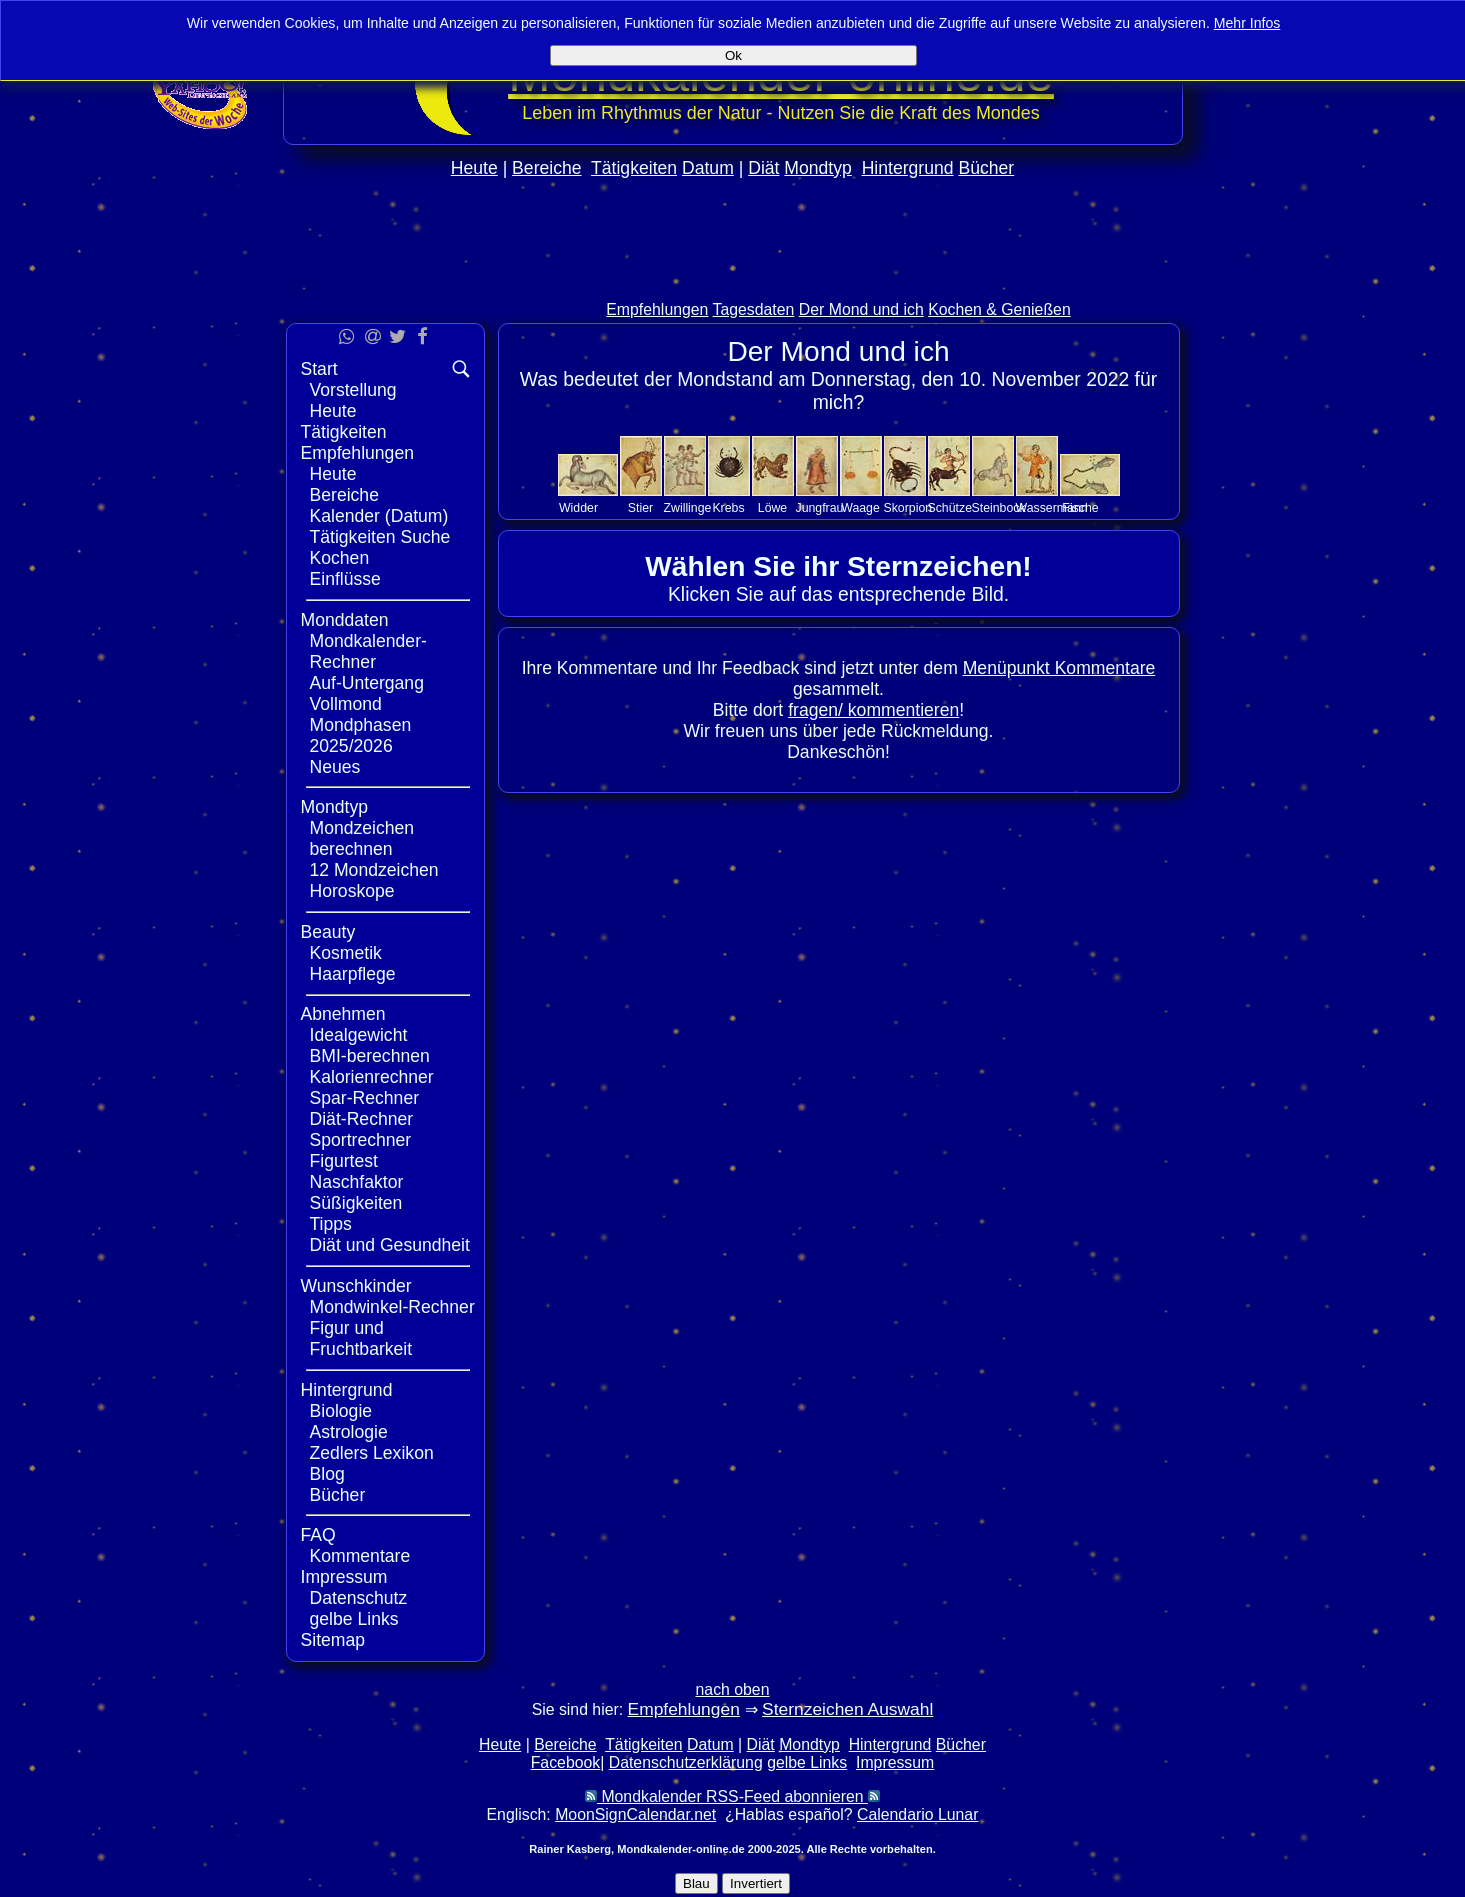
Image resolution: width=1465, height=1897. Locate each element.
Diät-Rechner (362, 1119)
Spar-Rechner (365, 1098)
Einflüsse (345, 579)
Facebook (566, 1762)
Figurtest (344, 1161)
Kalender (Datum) (379, 516)
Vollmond (346, 704)
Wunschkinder (356, 1286)
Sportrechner (361, 1140)
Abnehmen (343, 1014)
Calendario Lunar (917, 1814)
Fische (1080, 508)
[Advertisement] (733, 281)
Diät (763, 168)
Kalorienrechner (372, 1077)
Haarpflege (353, 974)
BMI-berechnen (370, 1056)
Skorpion (908, 508)
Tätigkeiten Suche (380, 537)
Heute (474, 168)
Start (319, 369)
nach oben (733, 1689)
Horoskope (352, 891)
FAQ (318, 1535)
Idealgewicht (359, 1035)
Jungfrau (820, 508)
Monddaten (345, 620)
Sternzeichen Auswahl (847, 1709)
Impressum (344, 1577)
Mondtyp (817, 168)
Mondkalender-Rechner (368, 651)
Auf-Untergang (367, 683)
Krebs (728, 508)
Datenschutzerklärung (686, 1762)
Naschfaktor (357, 1182)
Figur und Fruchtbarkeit (361, 1338)
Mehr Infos (1247, 23)
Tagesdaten (754, 309)
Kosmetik (346, 953)
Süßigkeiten (356, 1203)
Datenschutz (359, 1598)
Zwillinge (688, 508)
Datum (708, 168)
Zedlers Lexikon (372, 1453)
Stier (640, 508)
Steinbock (999, 508)
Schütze (950, 508)
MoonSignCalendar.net (635, 1814)
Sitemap (333, 1640)
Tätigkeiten (634, 168)
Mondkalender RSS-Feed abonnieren (732, 1796)
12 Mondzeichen (374, 870)
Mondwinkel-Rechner (392, 1307)
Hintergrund (908, 168)
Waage (860, 508)
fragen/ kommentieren (873, 710)
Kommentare (360, 1556)
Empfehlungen (657, 309)
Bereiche (546, 168)
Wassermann (1052, 508)
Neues (335, 767)
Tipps (331, 1224)
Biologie (341, 1411)
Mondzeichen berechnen (362, 838)
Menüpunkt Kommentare (1059, 668)
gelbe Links (354, 1619)
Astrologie (349, 1432)
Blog (327, 1474)
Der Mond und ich (861, 309)
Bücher (986, 168)
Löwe (772, 508)
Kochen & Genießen (999, 309)
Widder (578, 508)
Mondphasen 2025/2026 (361, 735)
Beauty (328, 932)
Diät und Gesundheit (390, 1245)
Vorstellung (353, 390)
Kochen (340, 558)
